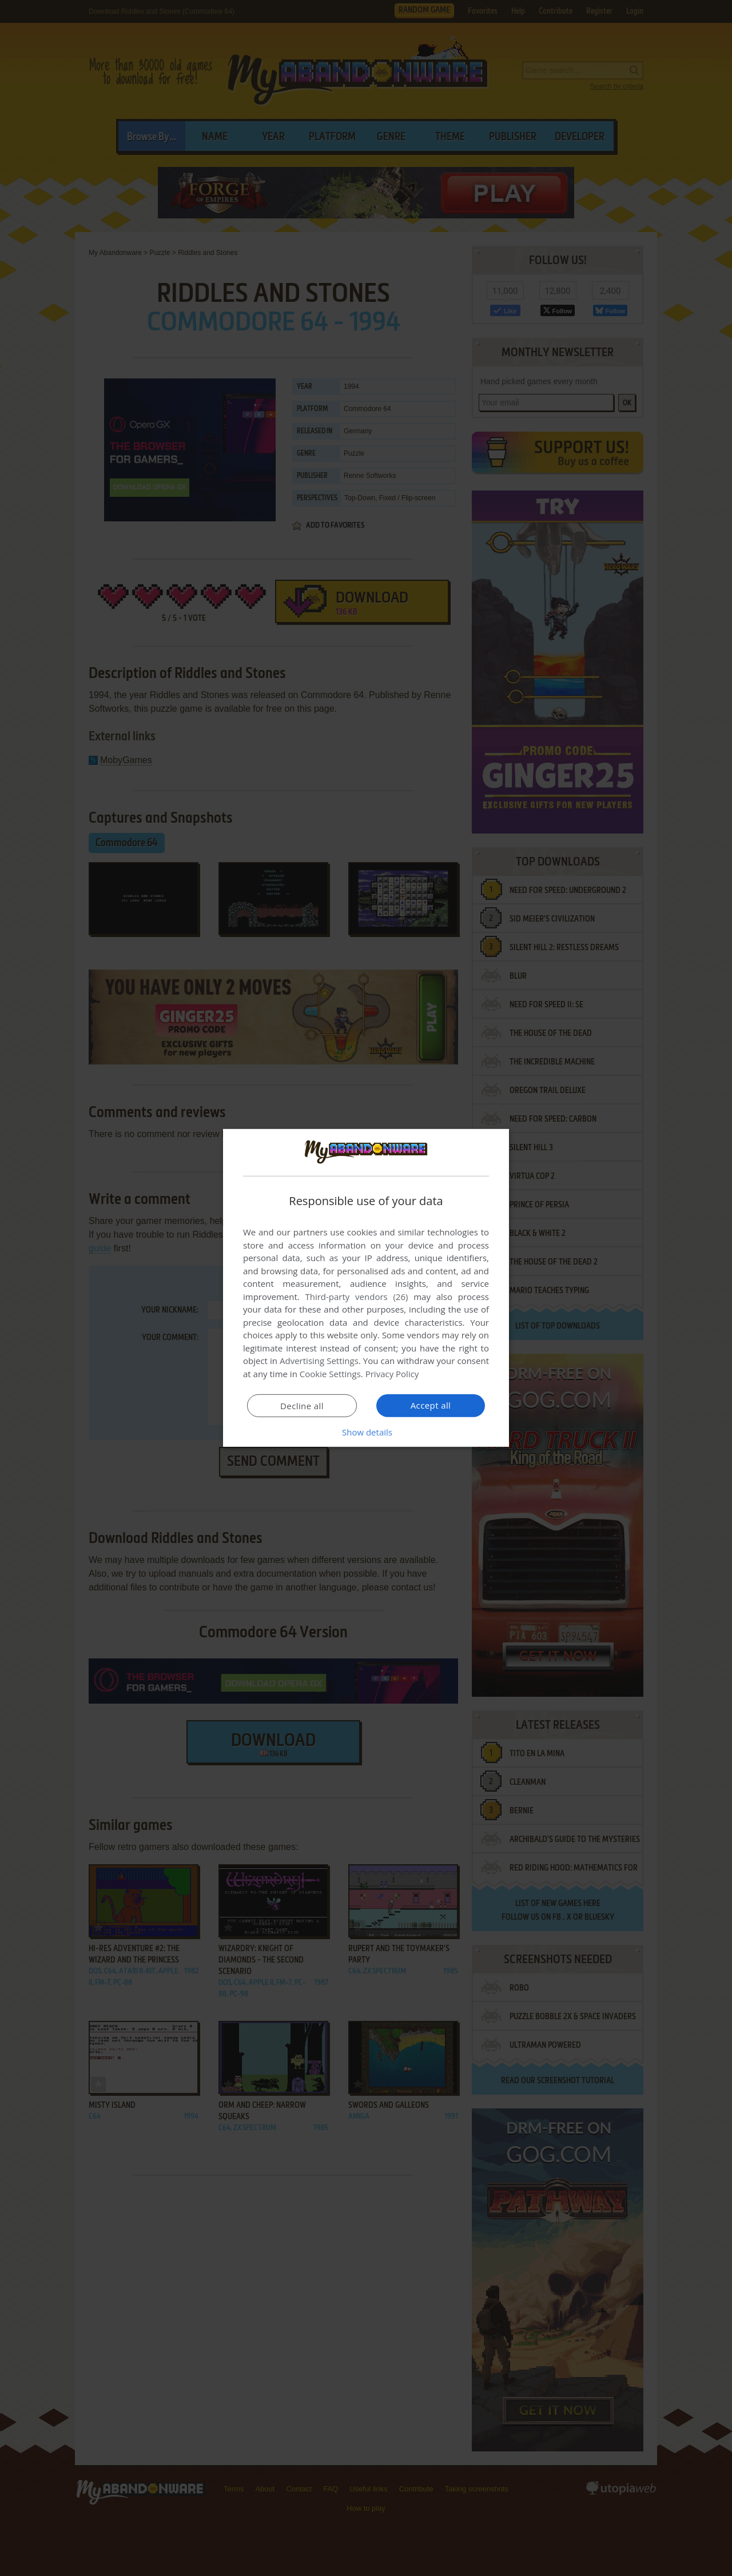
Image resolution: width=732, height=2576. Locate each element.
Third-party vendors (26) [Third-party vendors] (356, 1296)
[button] (366, 1432)
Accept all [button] (431, 1405)
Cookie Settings (330, 1373)
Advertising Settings (319, 1360)
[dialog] (366, 1288)
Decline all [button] (302, 1405)
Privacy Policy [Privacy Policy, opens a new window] (392, 1373)
